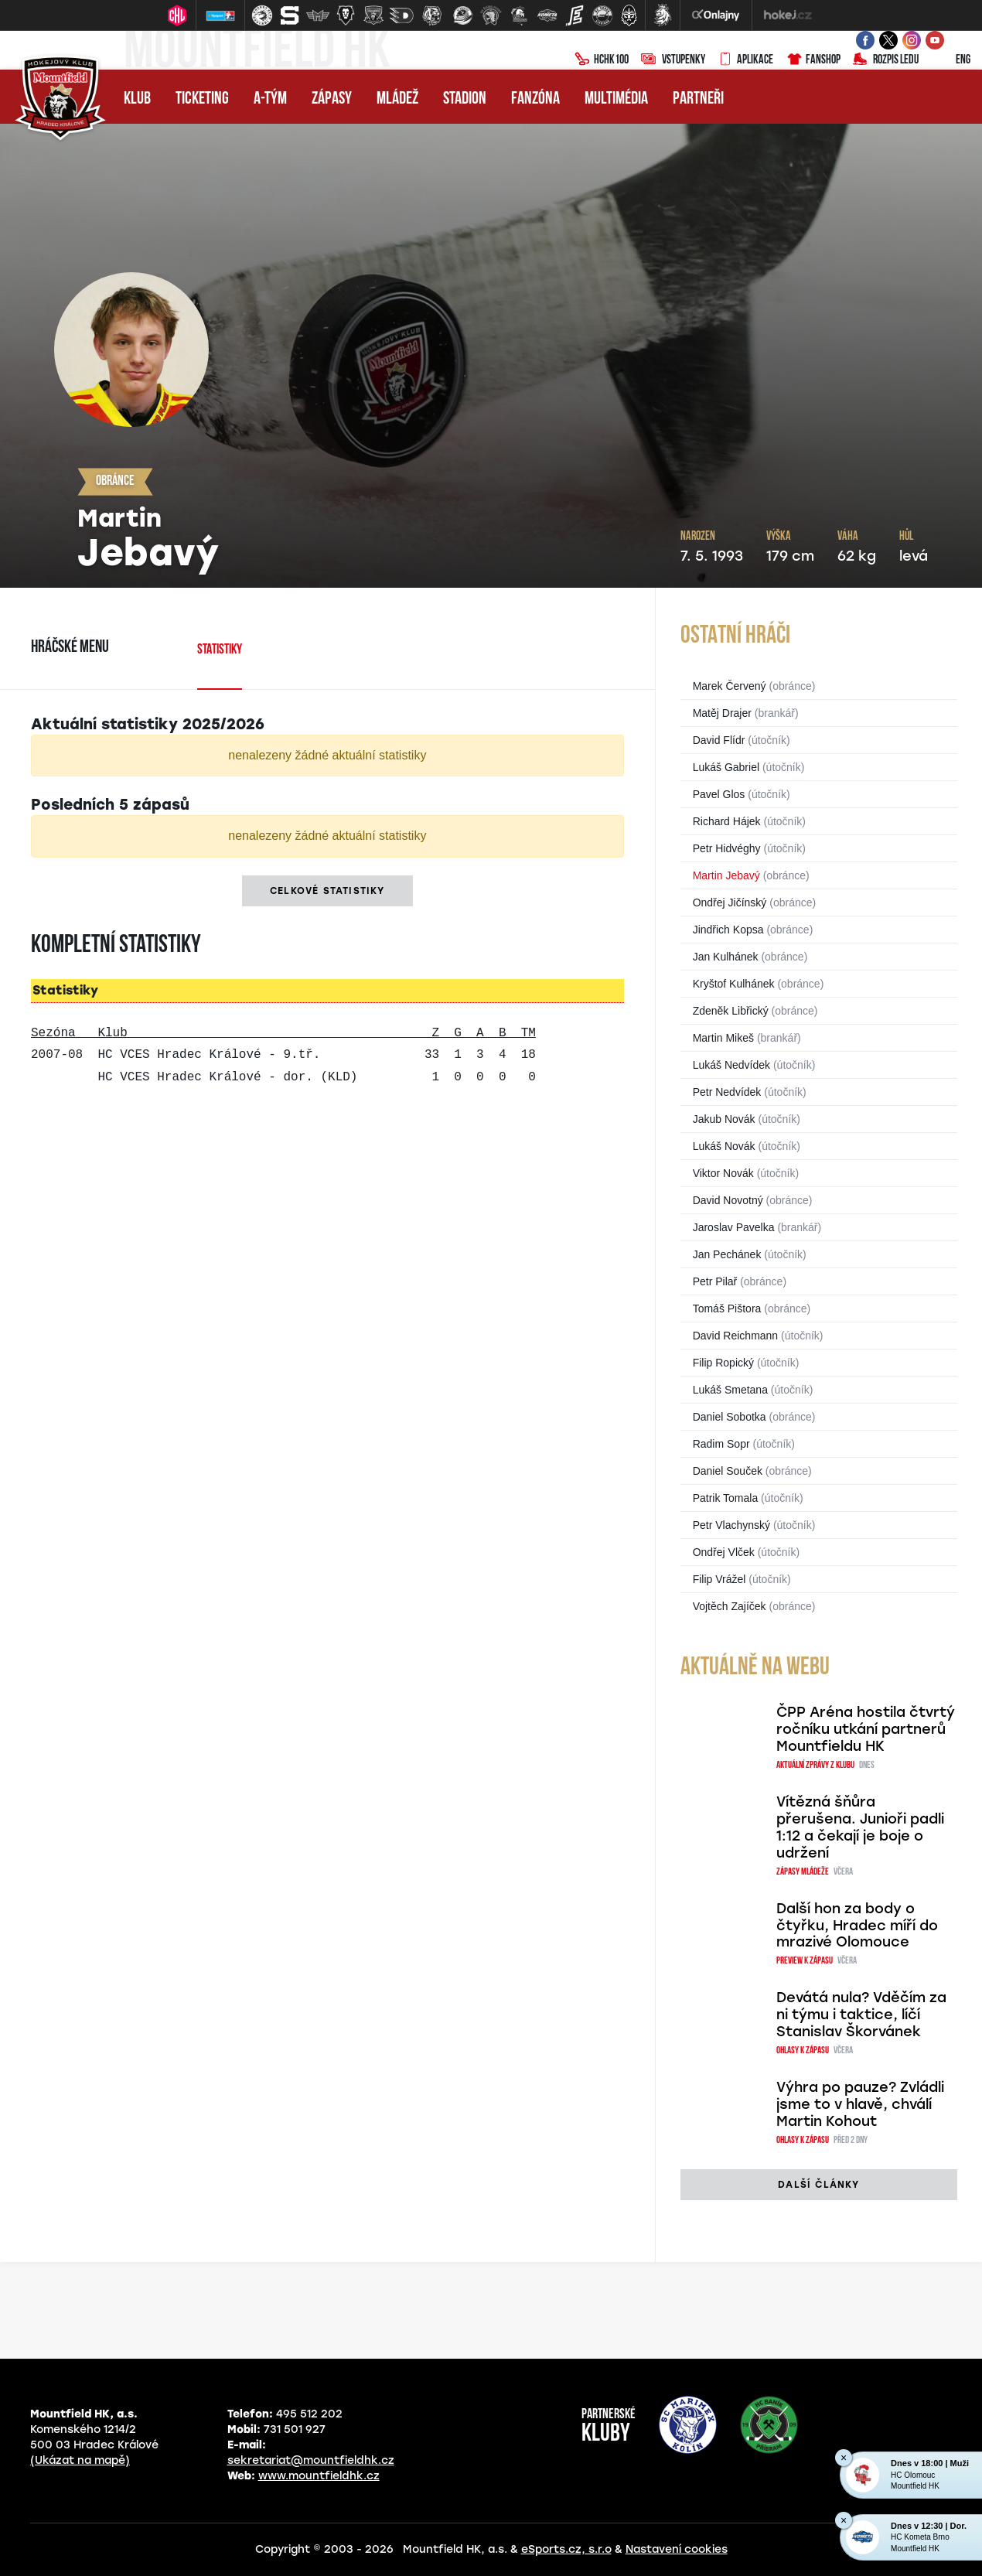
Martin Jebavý (726, 875)
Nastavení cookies (677, 2549)
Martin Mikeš (723, 1038)
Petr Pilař (715, 1281)
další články (818, 2184)
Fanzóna (535, 99)
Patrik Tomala (726, 1498)
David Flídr (719, 740)
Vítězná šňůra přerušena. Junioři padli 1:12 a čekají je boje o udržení (860, 1827)
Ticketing (202, 99)
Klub (137, 99)
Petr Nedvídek (727, 1092)
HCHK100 (602, 60)
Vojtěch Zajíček (729, 1606)
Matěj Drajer (722, 713)
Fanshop (813, 60)
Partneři (698, 99)
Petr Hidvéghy (727, 848)
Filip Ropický (723, 1362)
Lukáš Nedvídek (731, 1065)
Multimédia (616, 99)
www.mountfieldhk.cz (319, 2475)
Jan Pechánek (727, 1254)
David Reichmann (736, 1335)
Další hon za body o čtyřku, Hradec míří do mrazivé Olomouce (857, 1925)
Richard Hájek (727, 821)
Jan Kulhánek (726, 956)
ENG (950, 60)
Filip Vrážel (719, 1579)
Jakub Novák (724, 1119)
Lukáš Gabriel (726, 767)
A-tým (270, 99)
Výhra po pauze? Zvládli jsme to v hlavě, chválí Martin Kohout (860, 2104)
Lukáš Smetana (730, 1390)
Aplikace (745, 60)
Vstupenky (673, 60)
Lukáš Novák (724, 1146)
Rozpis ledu (886, 60)
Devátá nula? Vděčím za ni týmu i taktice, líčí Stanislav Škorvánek (861, 2014)
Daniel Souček (727, 1471)
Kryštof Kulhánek (734, 984)
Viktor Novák (723, 1173)
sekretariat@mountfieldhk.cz (310, 2460)
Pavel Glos (719, 794)
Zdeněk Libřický (731, 1011)
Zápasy (332, 99)
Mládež (397, 99)
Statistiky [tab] (219, 650)
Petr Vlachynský (731, 1525)
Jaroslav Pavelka (734, 1227)
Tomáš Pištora (727, 1308)
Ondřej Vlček (724, 1552)
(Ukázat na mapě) (80, 2460)
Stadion (464, 99)
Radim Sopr (721, 1444)
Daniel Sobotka (729, 1417)
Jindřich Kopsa (728, 929)
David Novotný (728, 1200)
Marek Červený (729, 686)
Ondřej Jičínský (730, 902)
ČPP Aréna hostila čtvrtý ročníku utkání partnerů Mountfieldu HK (865, 1729)
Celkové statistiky (327, 890)
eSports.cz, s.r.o (566, 2549)
